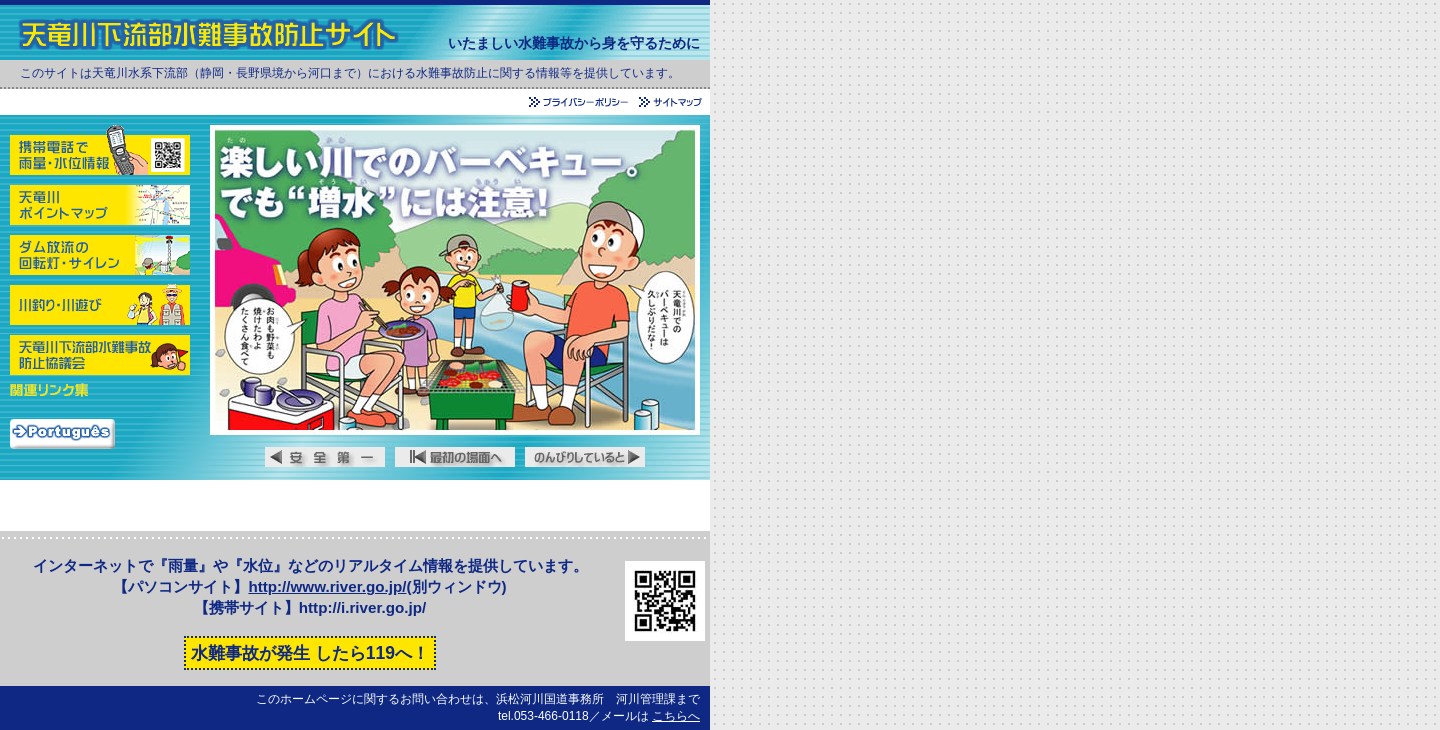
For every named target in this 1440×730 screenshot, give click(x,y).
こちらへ (676, 716)
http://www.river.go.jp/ (327, 586)
